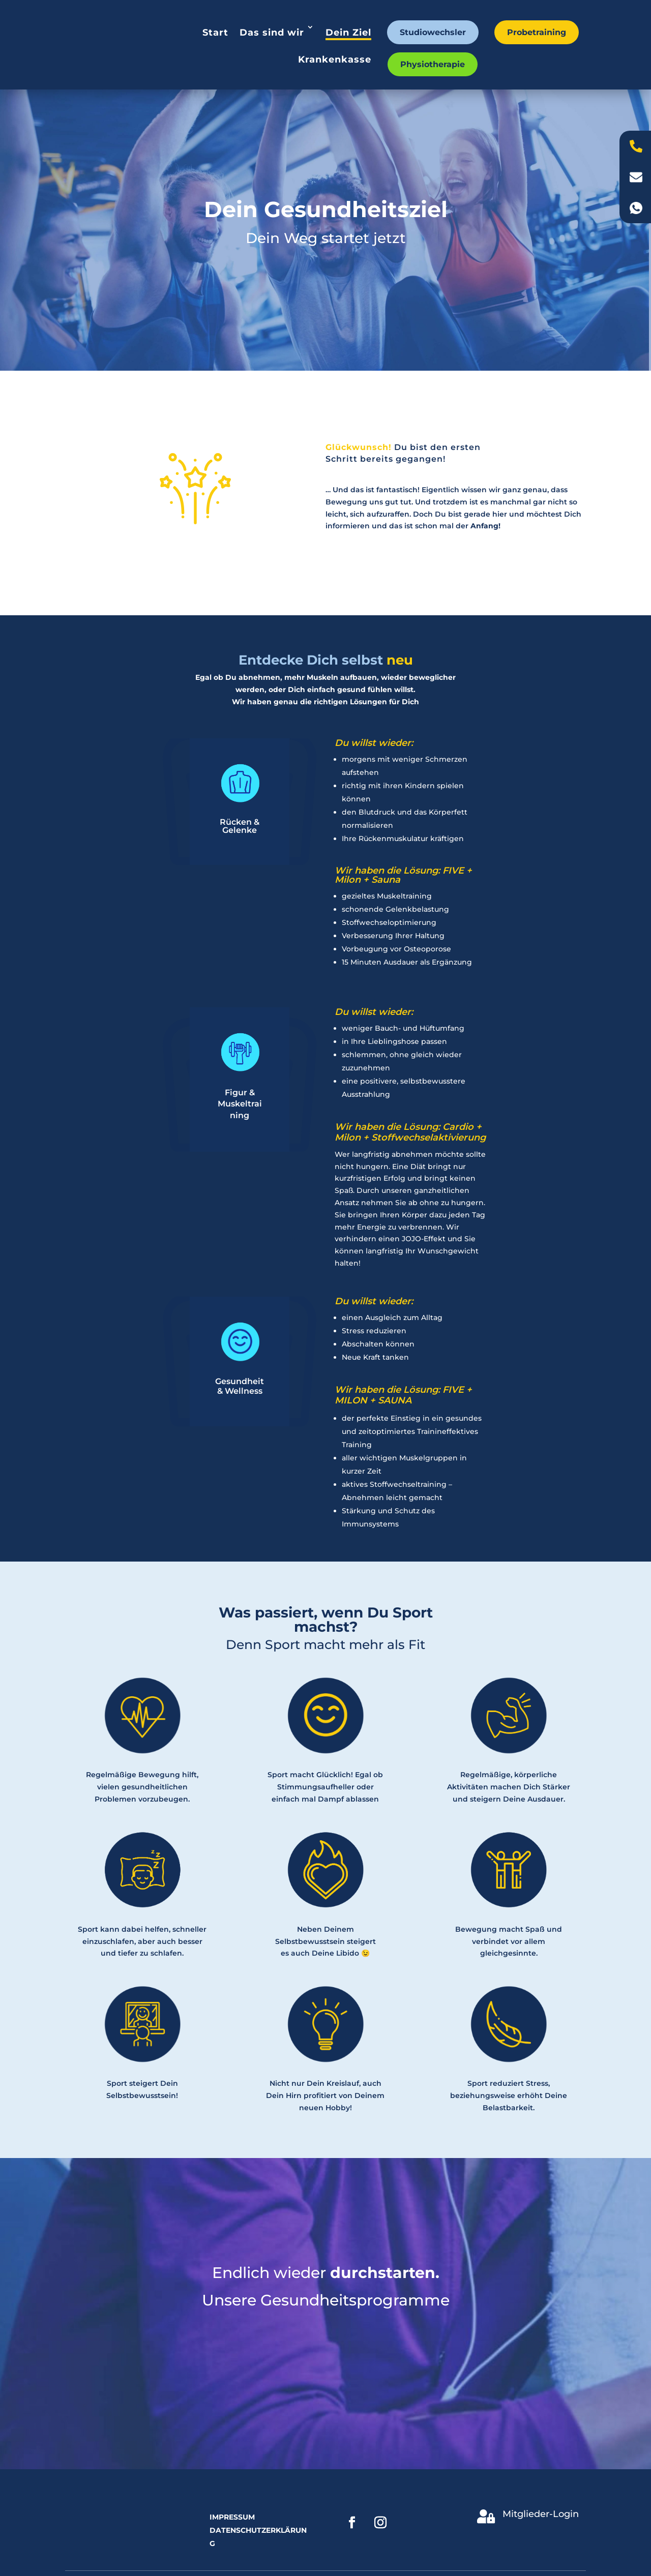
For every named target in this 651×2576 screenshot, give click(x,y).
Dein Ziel (348, 32)
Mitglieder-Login (540, 2514)
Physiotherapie (432, 64)
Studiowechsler (433, 32)
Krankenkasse (334, 59)
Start (215, 32)
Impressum (232, 2517)
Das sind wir (272, 32)
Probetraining (536, 32)
